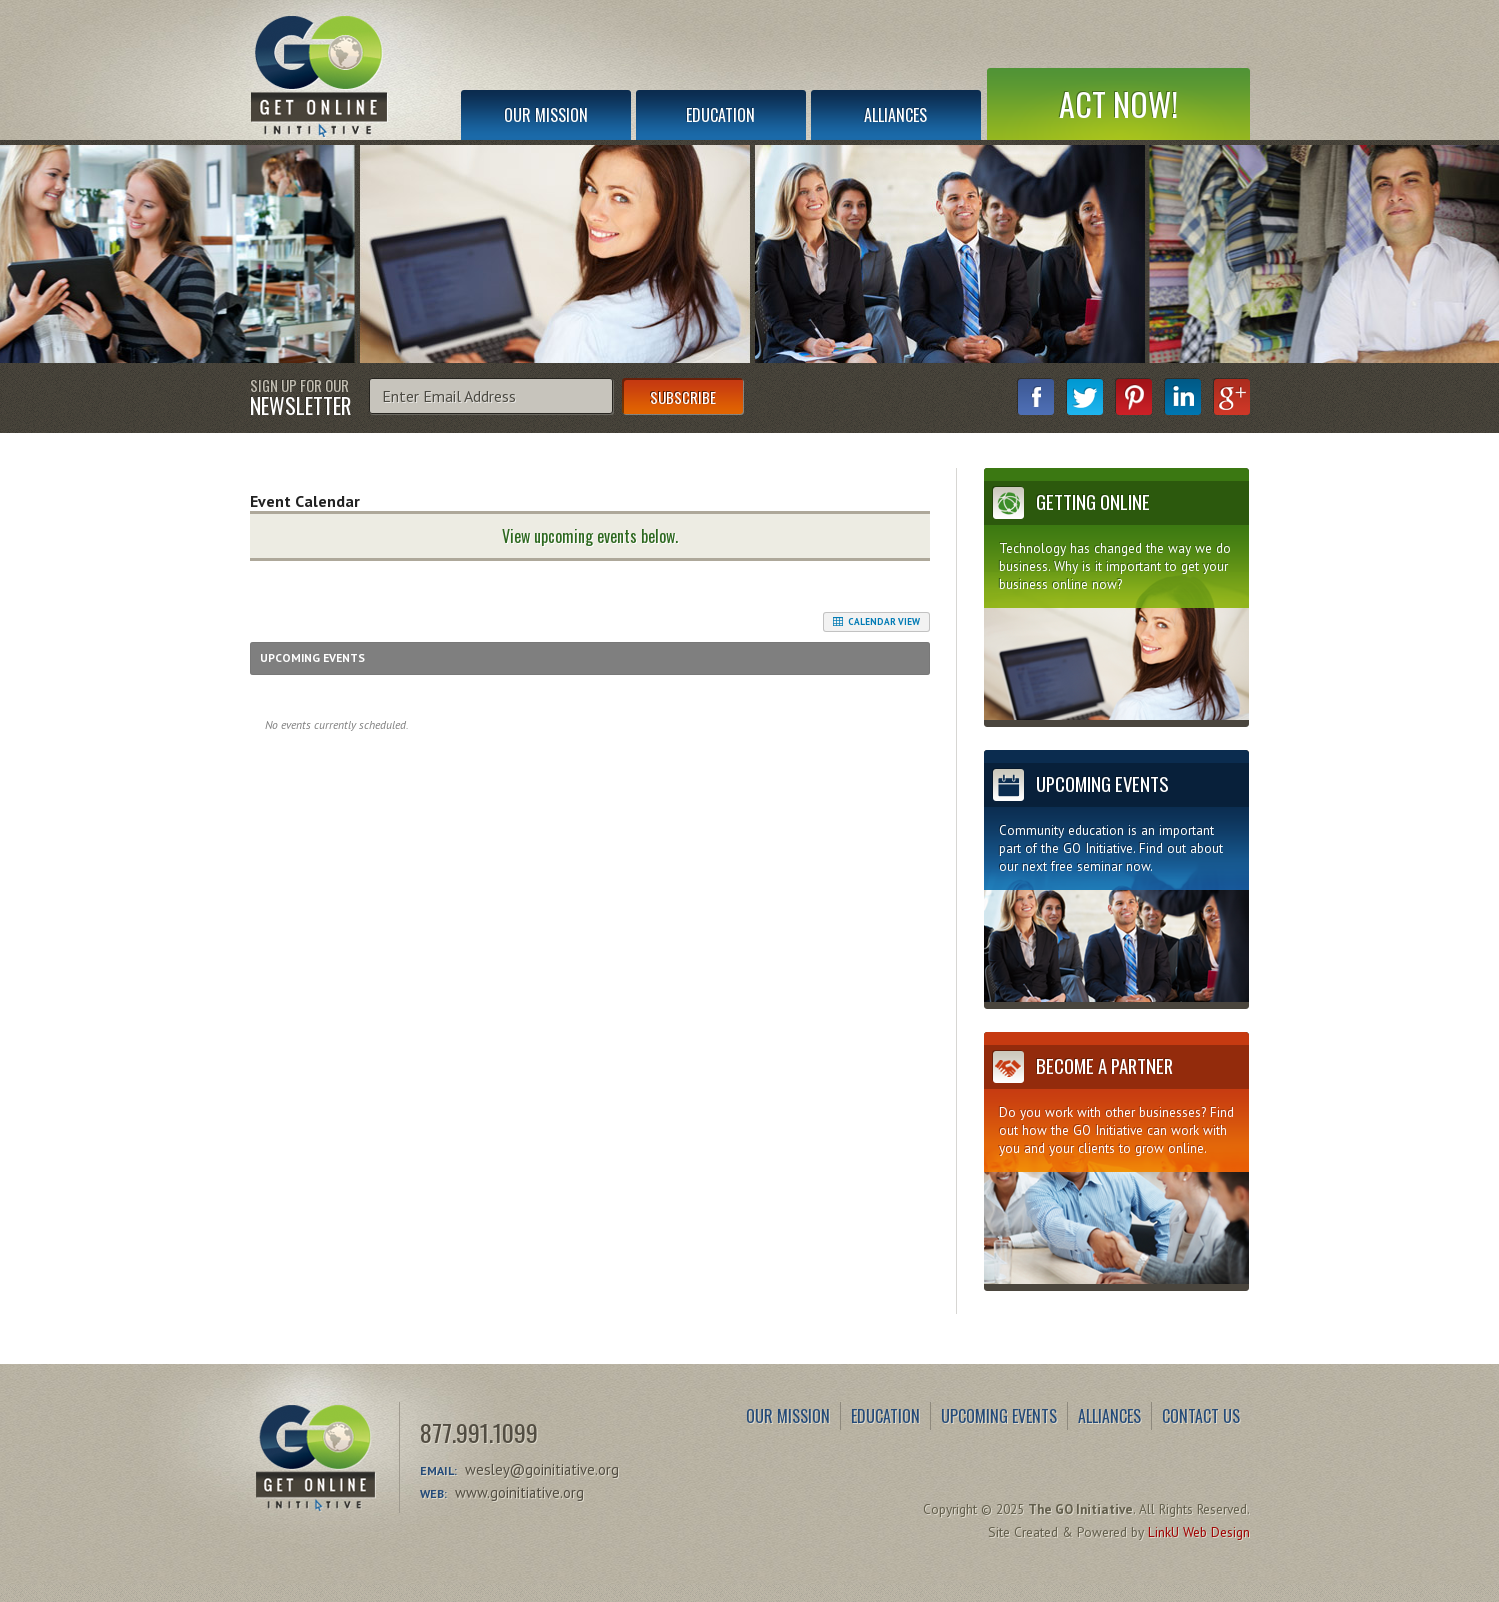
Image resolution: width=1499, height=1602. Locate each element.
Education (720, 115)
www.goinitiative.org (519, 1492)
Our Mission (546, 115)
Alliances (895, 115)
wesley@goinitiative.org (542, 1469)
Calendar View (876, 622)
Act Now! (1118, 103)
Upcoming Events (999, 1416)
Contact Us (1201, 1416)
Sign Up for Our (300, 396)
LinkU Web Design (1199, 1532)
